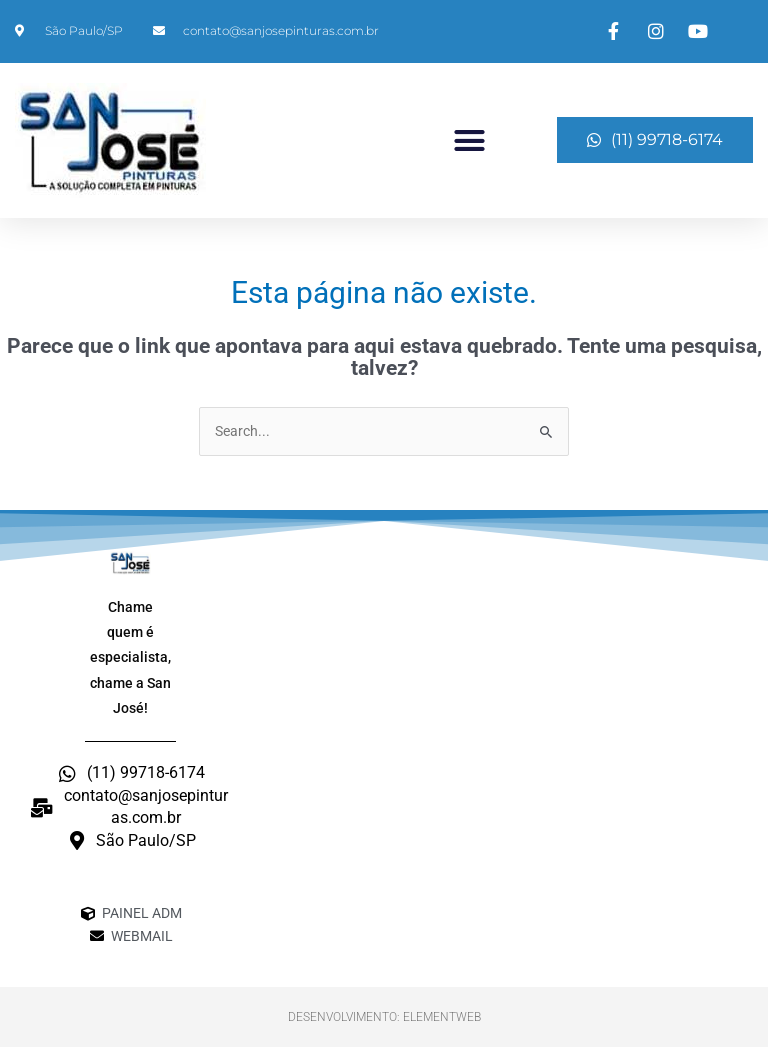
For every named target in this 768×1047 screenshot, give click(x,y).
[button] (470, 140)
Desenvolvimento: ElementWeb (384, 1017)
